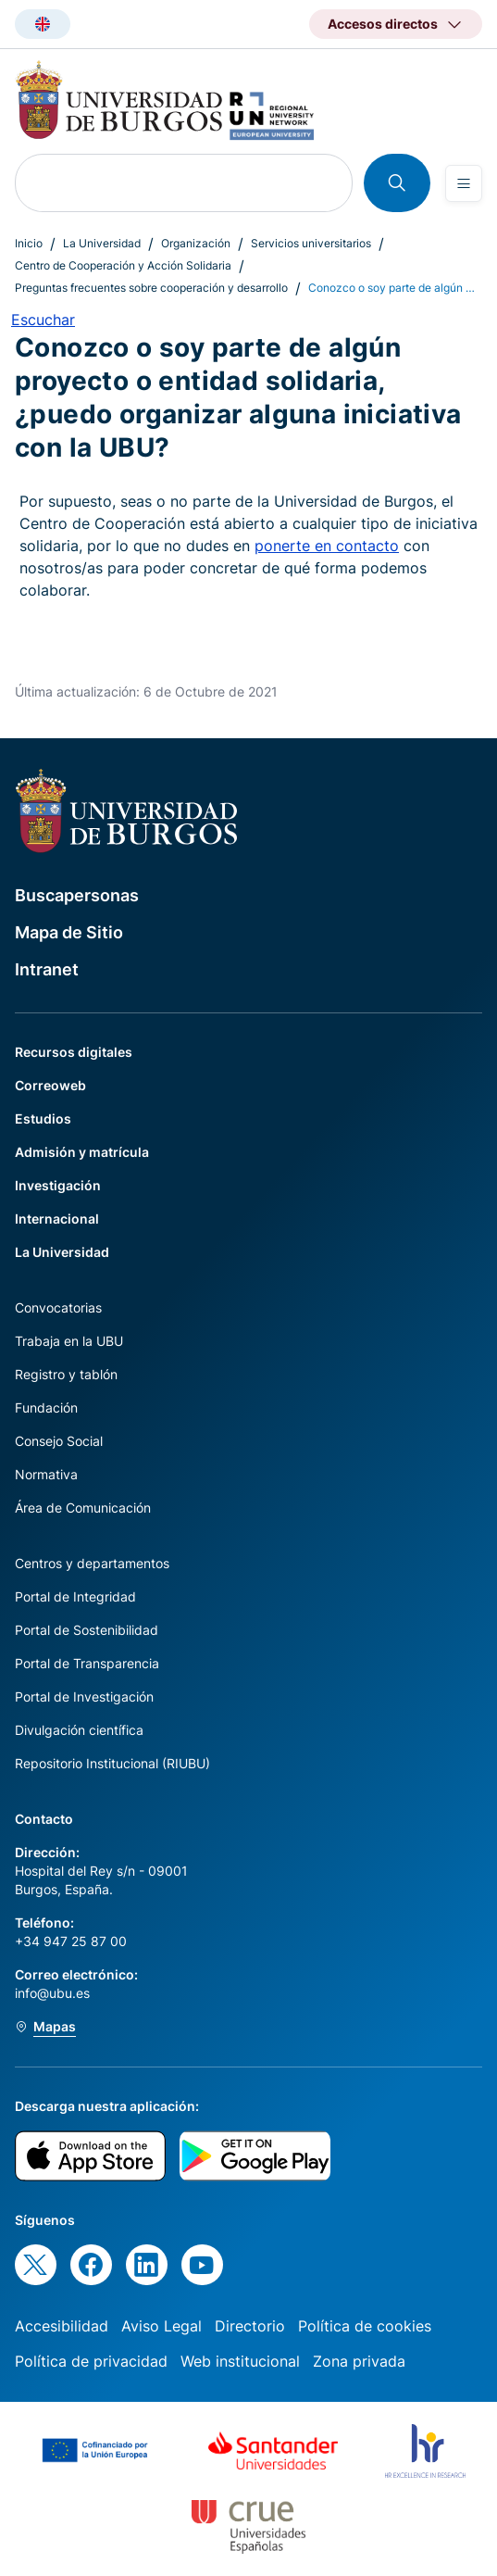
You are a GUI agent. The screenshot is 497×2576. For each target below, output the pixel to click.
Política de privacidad (91, 2361)
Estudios (43, 1118)
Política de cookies (364, 2326)
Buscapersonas (77, 895)
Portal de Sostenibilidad (86, 1630)
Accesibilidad (61, 2326)
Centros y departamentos (92, 1563)
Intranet (47, 969)
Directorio (250, 2326)
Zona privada (359, 2361)
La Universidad (102, 243)
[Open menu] (463, 183)
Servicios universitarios (311, 243)
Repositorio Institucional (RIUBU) (112, 1763)
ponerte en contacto (327, 545)
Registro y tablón (66, 1374)
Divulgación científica (79, 1730)
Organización (195, 243)
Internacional (57, 1218)
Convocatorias (58, 1307)
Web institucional (240, 2361)
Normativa (46, 1474)
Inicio (29, 243)
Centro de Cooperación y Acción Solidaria (123, 265)
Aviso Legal (161, 2326)
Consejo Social (59, 1441)
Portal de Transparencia (87, 1663)
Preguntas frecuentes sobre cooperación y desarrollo (151, 288)
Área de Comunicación (83, 1507)
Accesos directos (383, 23)
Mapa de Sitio (69, 932)
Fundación (46, 1407)
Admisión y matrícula (82, 1152)
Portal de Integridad (75, 1596)
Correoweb (50, 1085)
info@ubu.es (52, 1993)
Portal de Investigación (84, 1696)
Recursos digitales (73, 1052)
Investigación (58, 1185)
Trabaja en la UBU (69, 1341)
